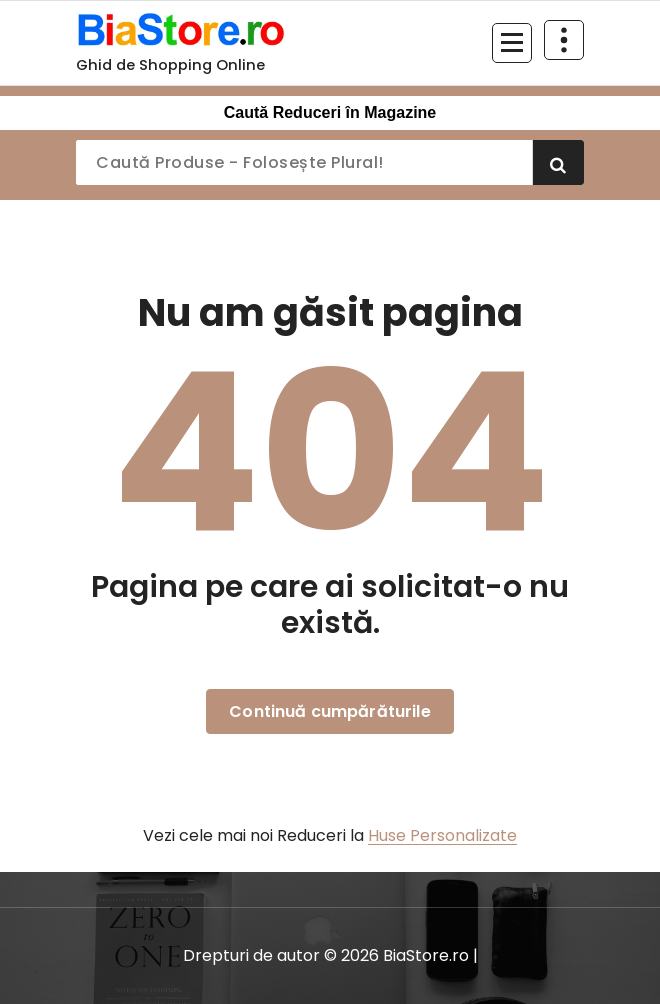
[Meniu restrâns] (512, 43)
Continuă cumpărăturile (330, 711)
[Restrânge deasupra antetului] (564, 40)
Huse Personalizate (442, 835)
